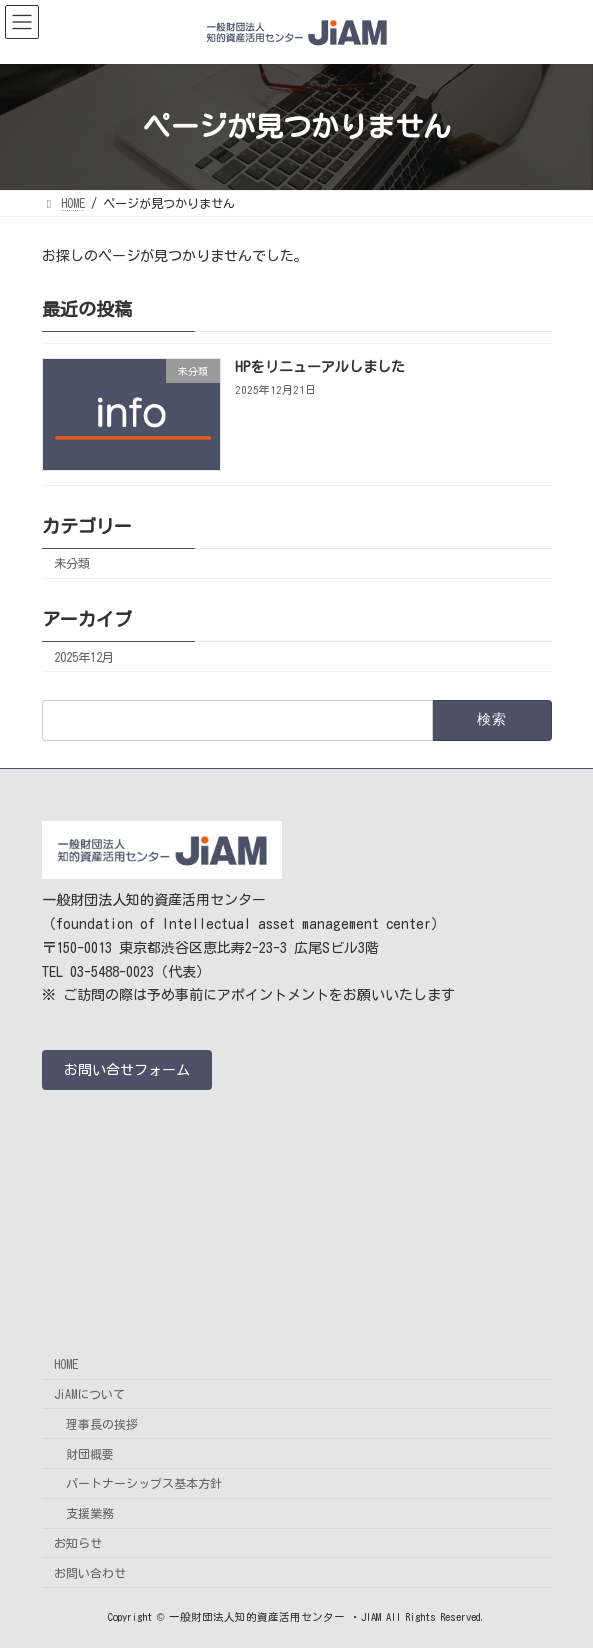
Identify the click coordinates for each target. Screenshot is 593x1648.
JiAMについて (89, 1394)
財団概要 (90, 1454)
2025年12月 (84, 656)
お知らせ (78, 1543)
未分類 (72, 563)
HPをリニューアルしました (319, 367)
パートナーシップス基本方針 (144, 1484)
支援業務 (90, 1514)
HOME (66, 1365)
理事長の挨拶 (102, 1424)
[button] (127, 1070)
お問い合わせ (90, 1573)
